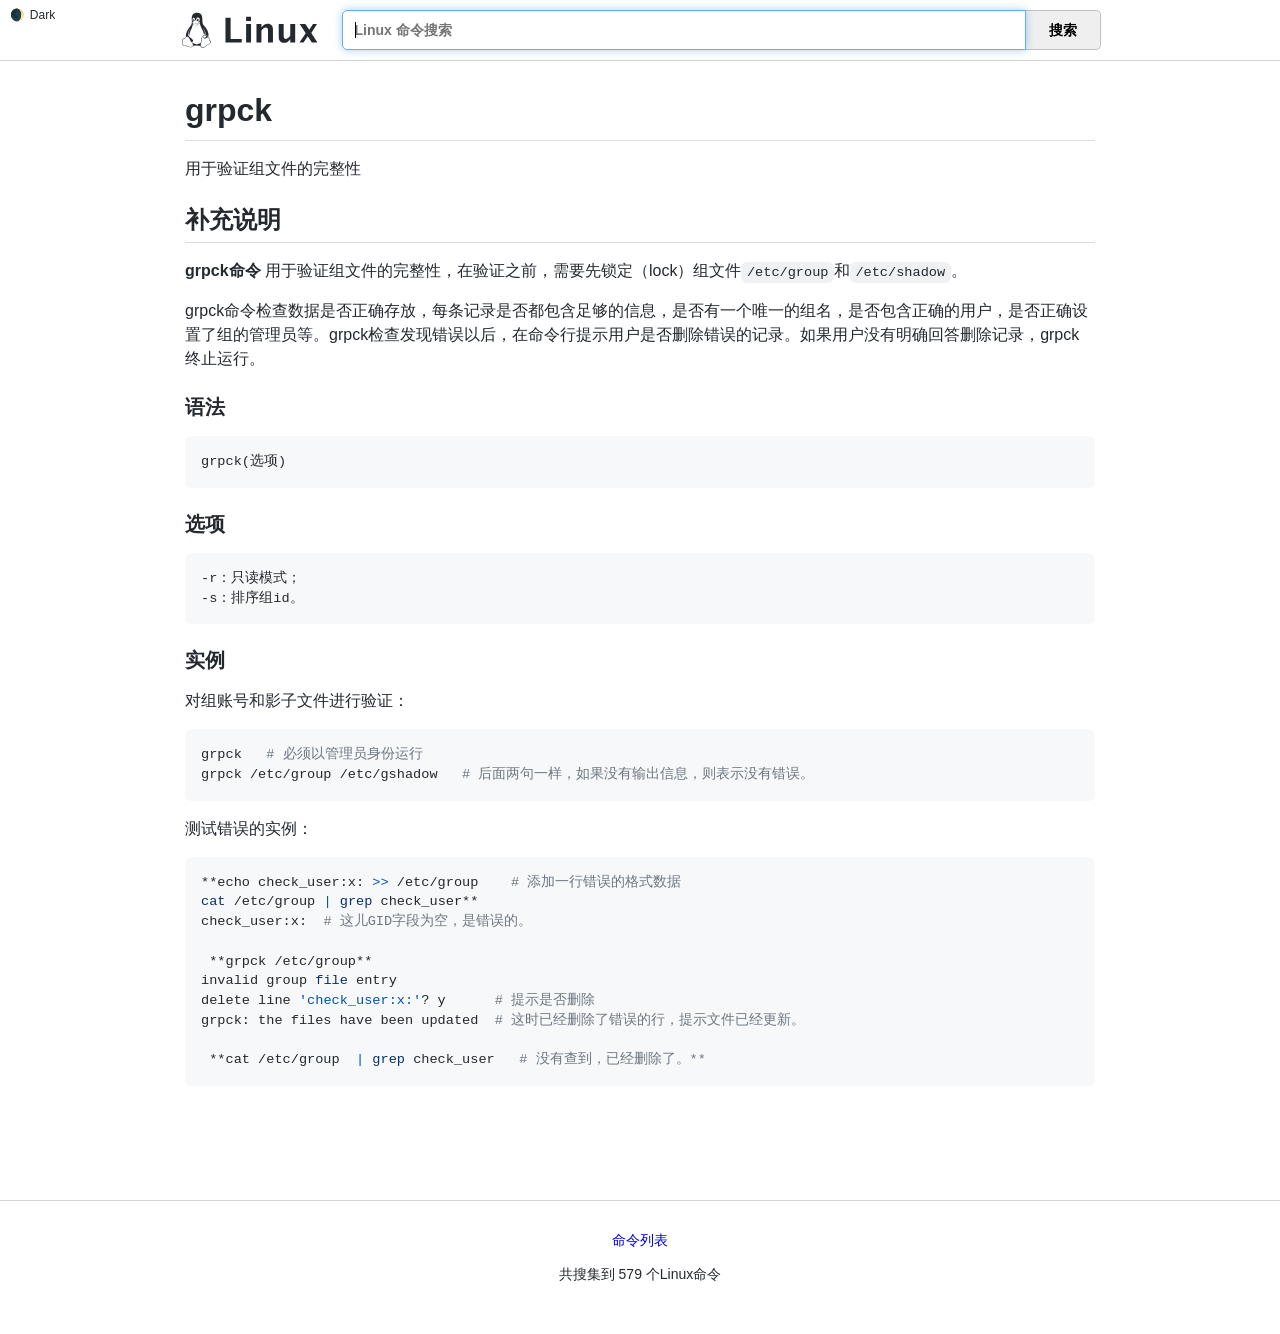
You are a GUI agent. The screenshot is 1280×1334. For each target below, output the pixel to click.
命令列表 (640, 1240)
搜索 (1063, 30)
